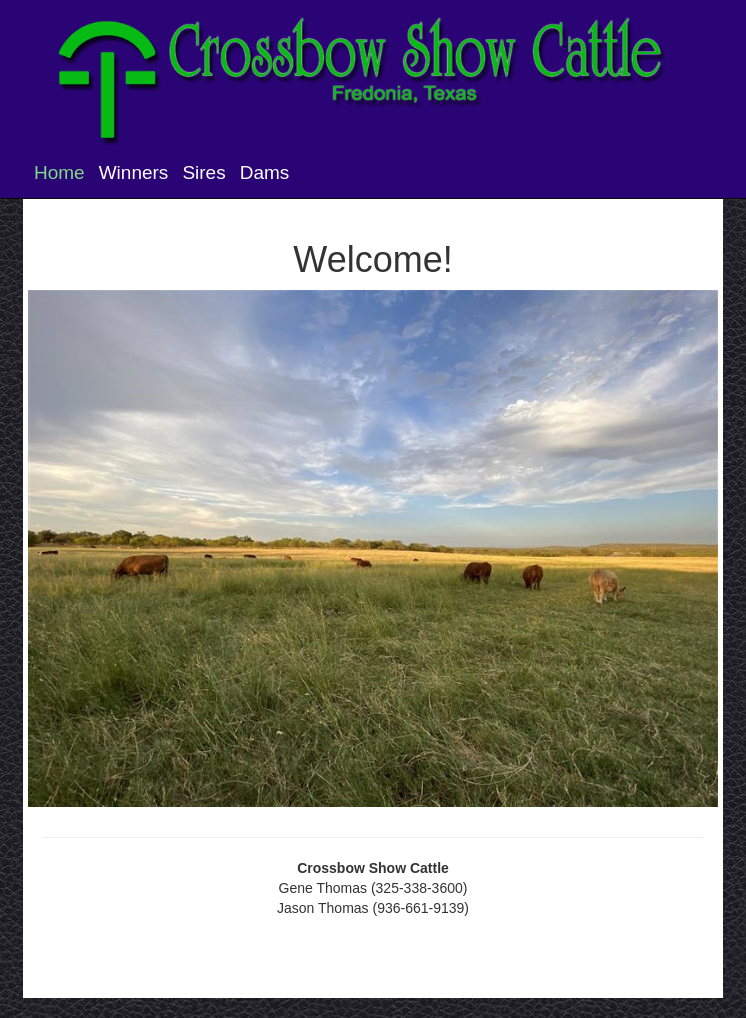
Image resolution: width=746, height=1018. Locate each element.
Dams (265, 172)
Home (59, 172)
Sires (203, 172)
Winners (134, 172)
